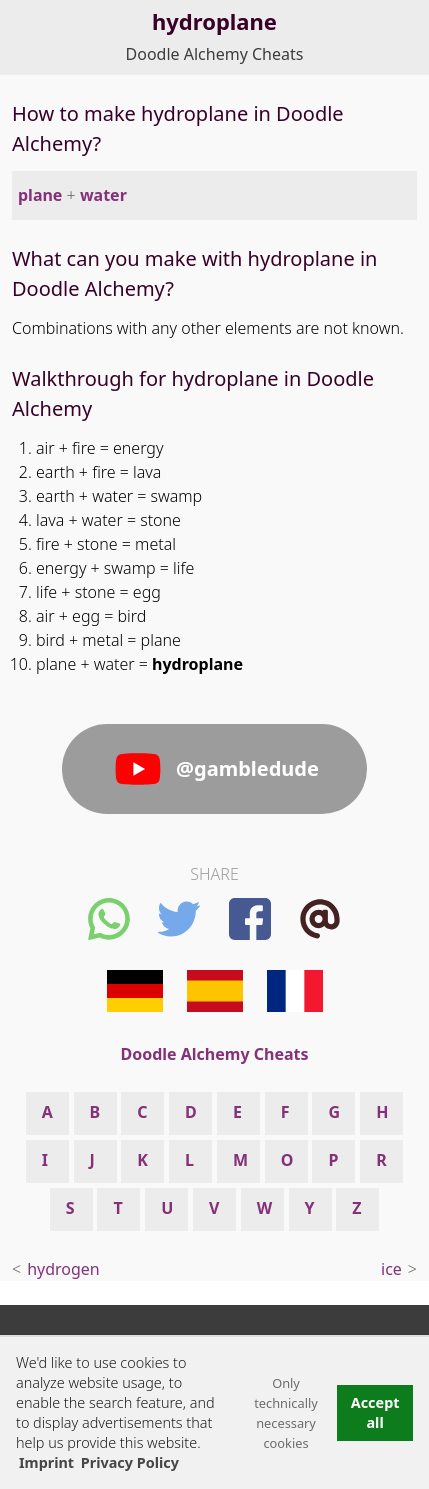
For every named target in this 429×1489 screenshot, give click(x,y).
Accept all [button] (375, 1412)
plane (40, 195)
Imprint (46, 1462)
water (103, 195)
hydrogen (63, 1269)
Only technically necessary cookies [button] (286, 1413)
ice (391, 1269)
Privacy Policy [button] (130, 1462)
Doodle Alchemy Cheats (215, 54)
